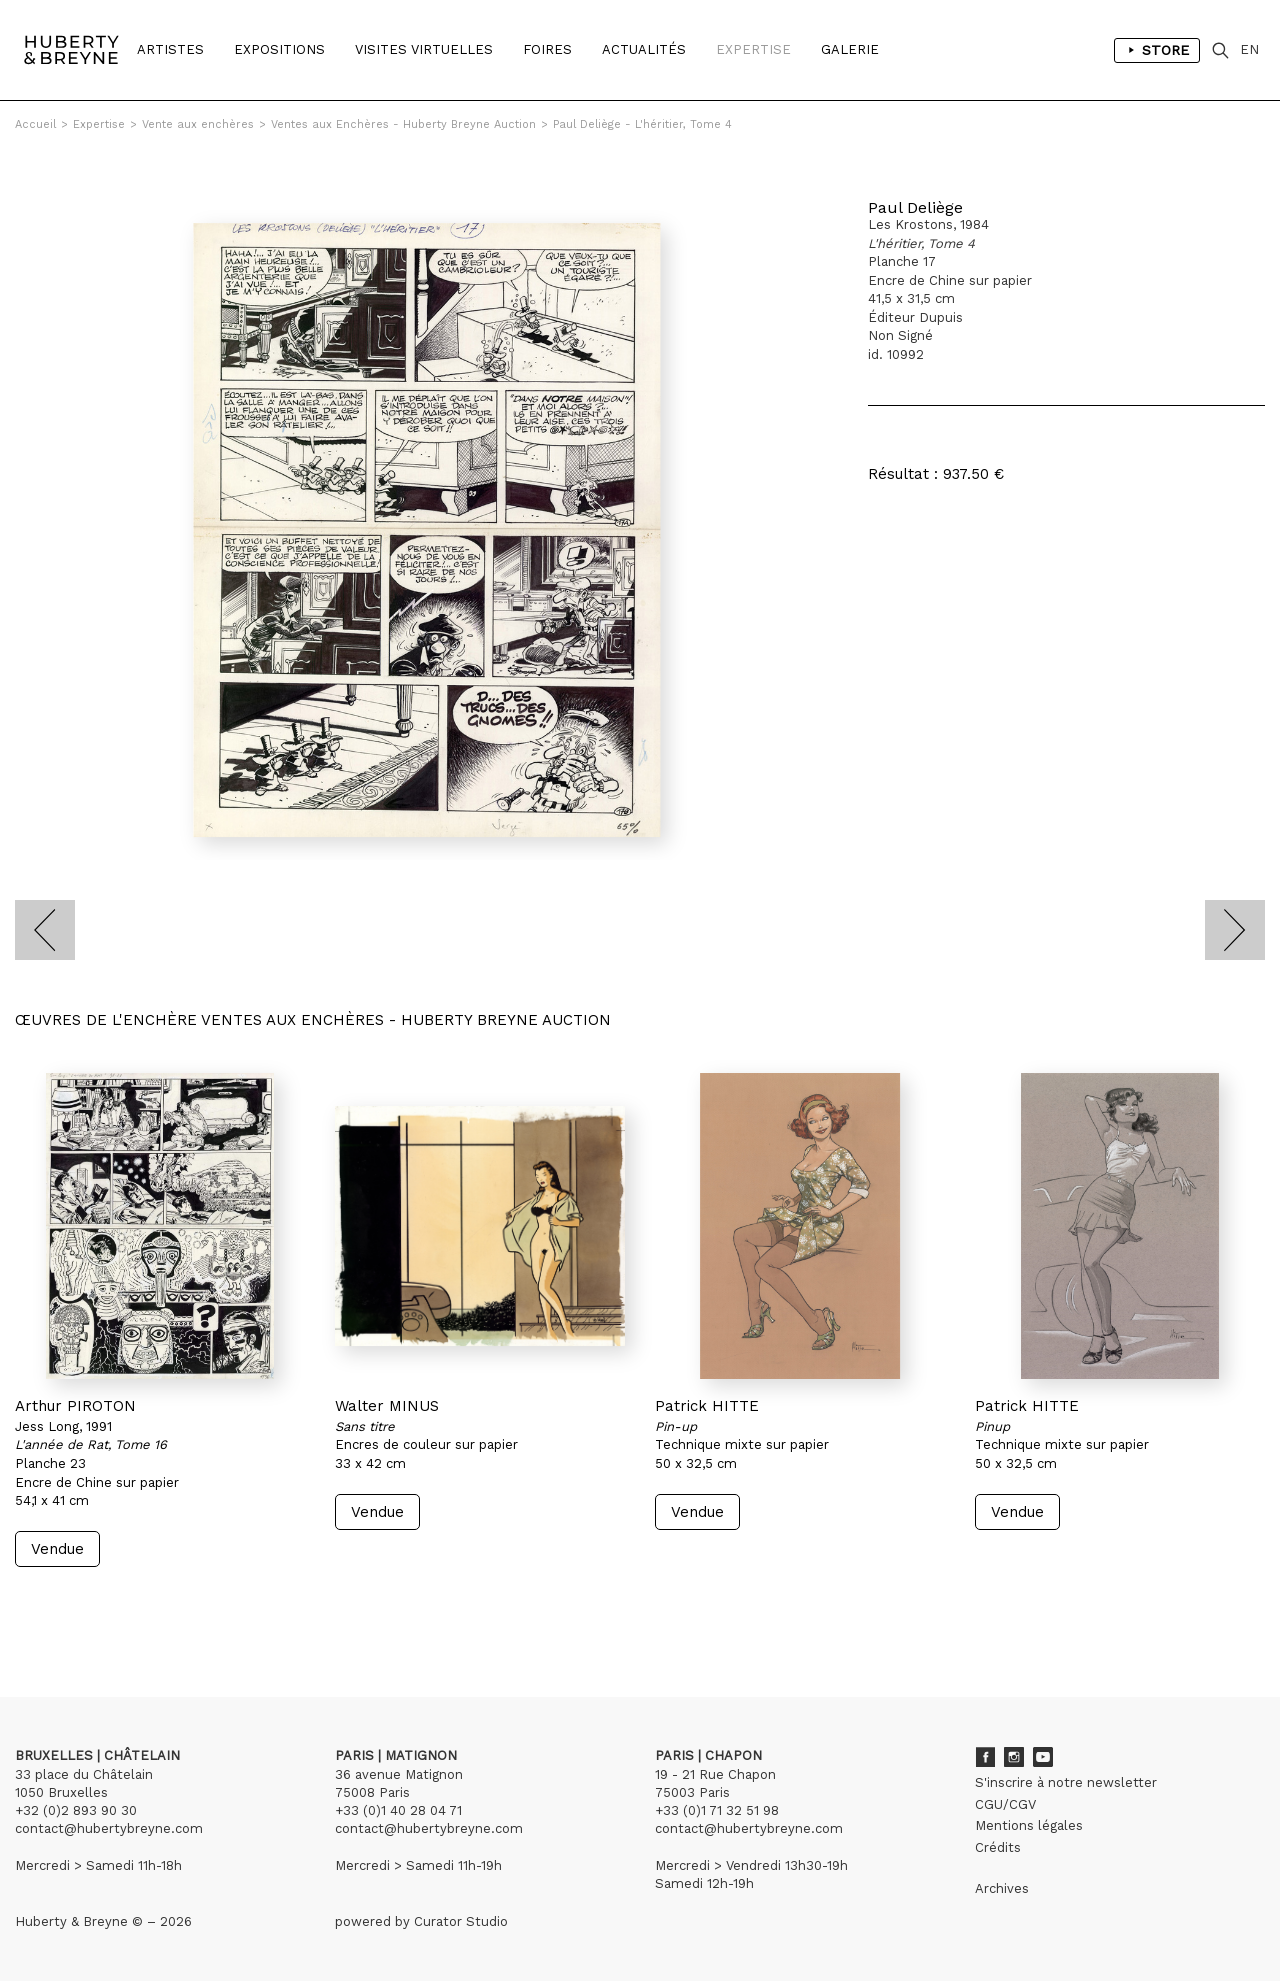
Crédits (998, 1847)
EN (1249, 49)
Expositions (279, 49)
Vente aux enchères (198, 124)
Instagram (1014, 1757)
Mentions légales (1029, 1825)
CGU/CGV (1005, 1804)
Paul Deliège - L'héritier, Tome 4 (642, 124)
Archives (1002, 1888)
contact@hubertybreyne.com (109, 1828)
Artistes (170, 49)
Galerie (850, 49)
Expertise (753, 49)
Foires (547, 49)
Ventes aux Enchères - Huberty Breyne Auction (403, 124)
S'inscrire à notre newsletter (1066, 1782)
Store (1157, 50)
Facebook (985, 1757)
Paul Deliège (915, 207)
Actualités (644, 49)
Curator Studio (461, 1921)
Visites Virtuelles (424, 49)
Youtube (1043, 1757)
